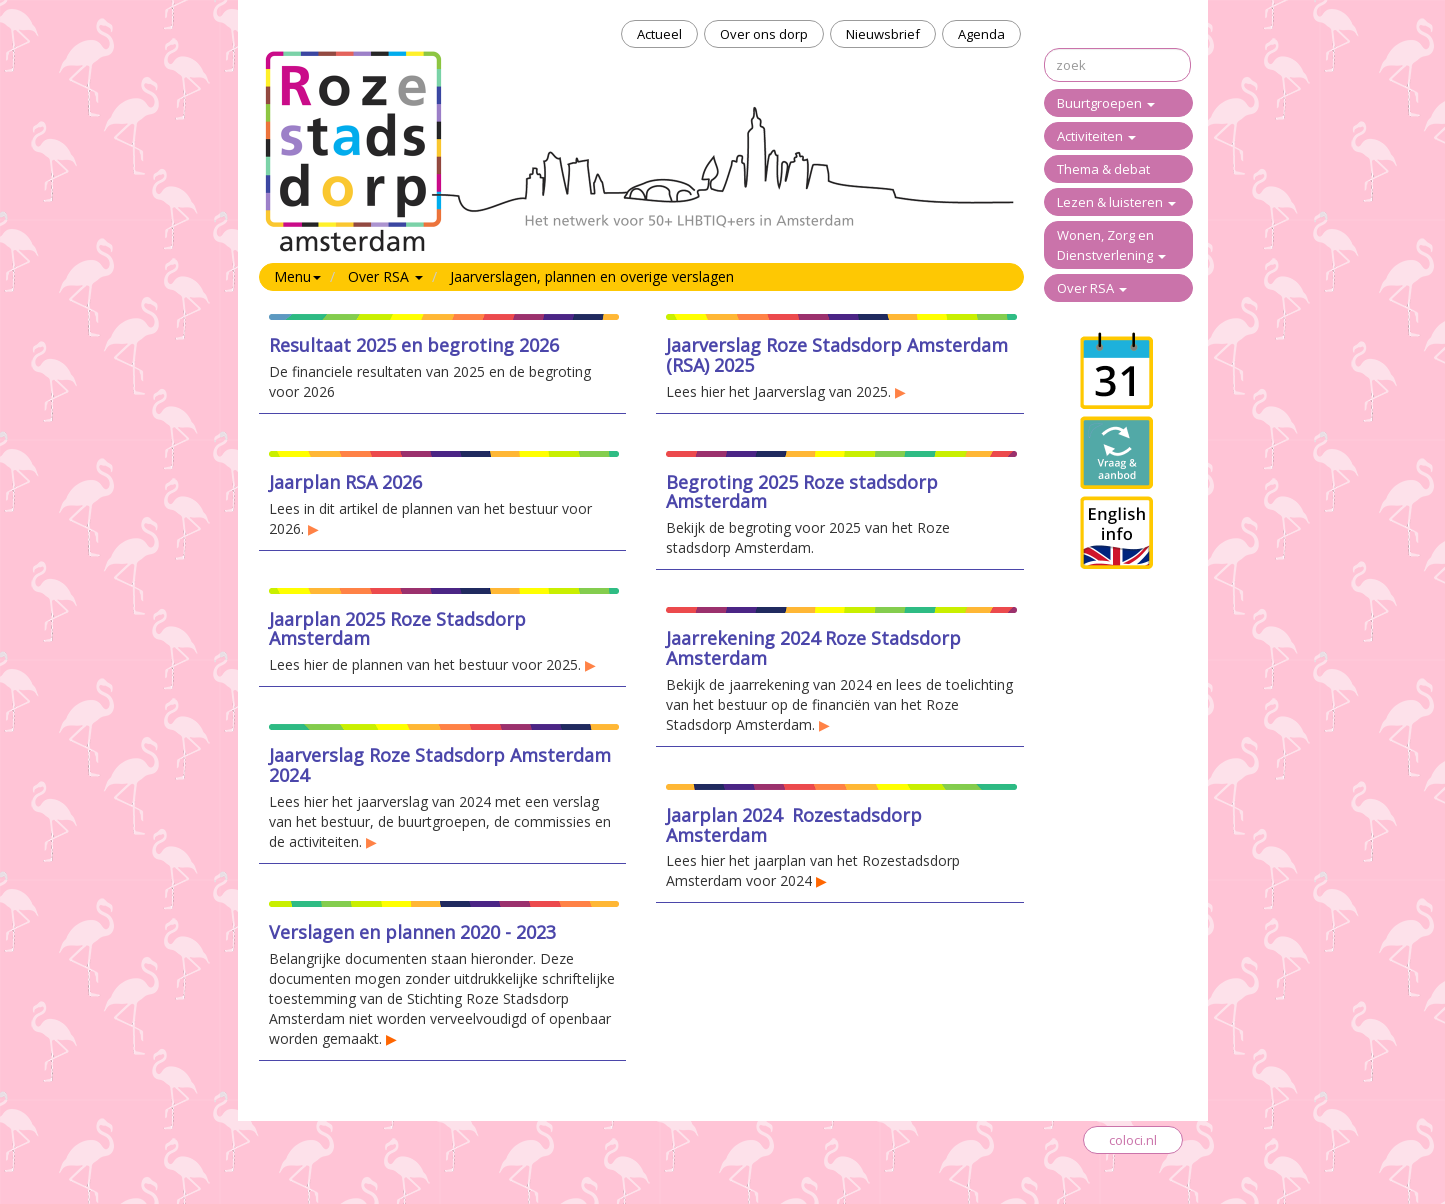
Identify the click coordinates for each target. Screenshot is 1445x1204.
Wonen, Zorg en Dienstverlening (1111, 245)
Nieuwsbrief (883, 34)
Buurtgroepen (1106, 103)
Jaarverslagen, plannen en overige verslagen (592, 276)
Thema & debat (1103, 169)
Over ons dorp (764, 34)
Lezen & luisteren (1116, 202)
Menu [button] (297, 276)
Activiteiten (1096, 136)
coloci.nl (1133, 1140)
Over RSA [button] (385, 276)
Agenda (981, 34)
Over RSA (1092, 288)
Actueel (659, 34)
